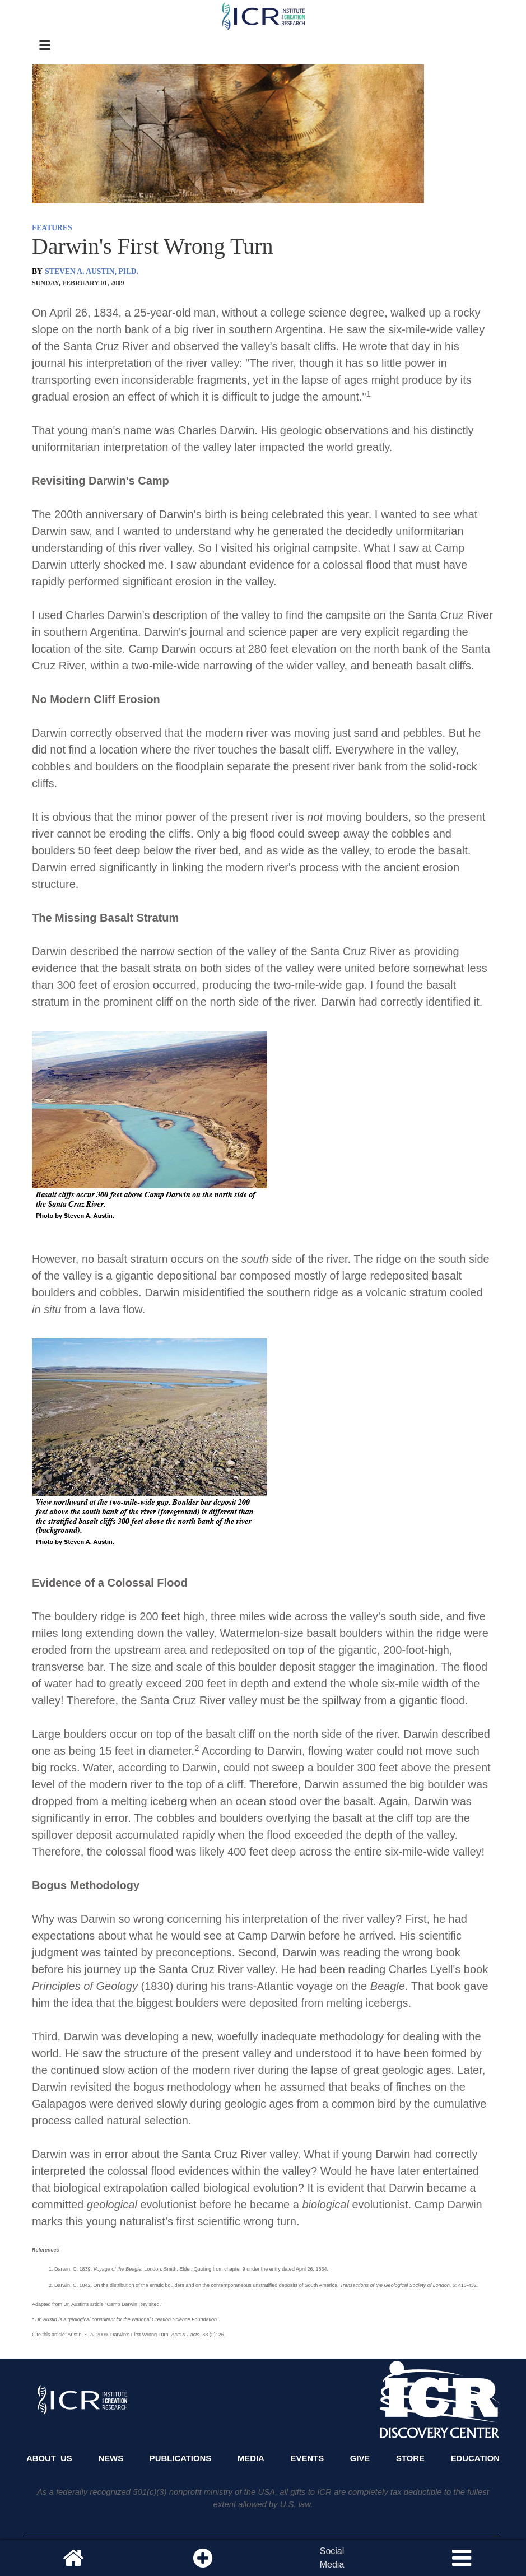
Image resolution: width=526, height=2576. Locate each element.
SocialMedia (332, 2557)
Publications (180, 2458)
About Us (49, 2458)
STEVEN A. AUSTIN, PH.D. (91, 271)
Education (475, 2458)
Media (251, 2458)
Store (410, 2458)
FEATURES (52, 228)
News (110, 2458)
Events (307, 2458)
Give (360, 2458)
